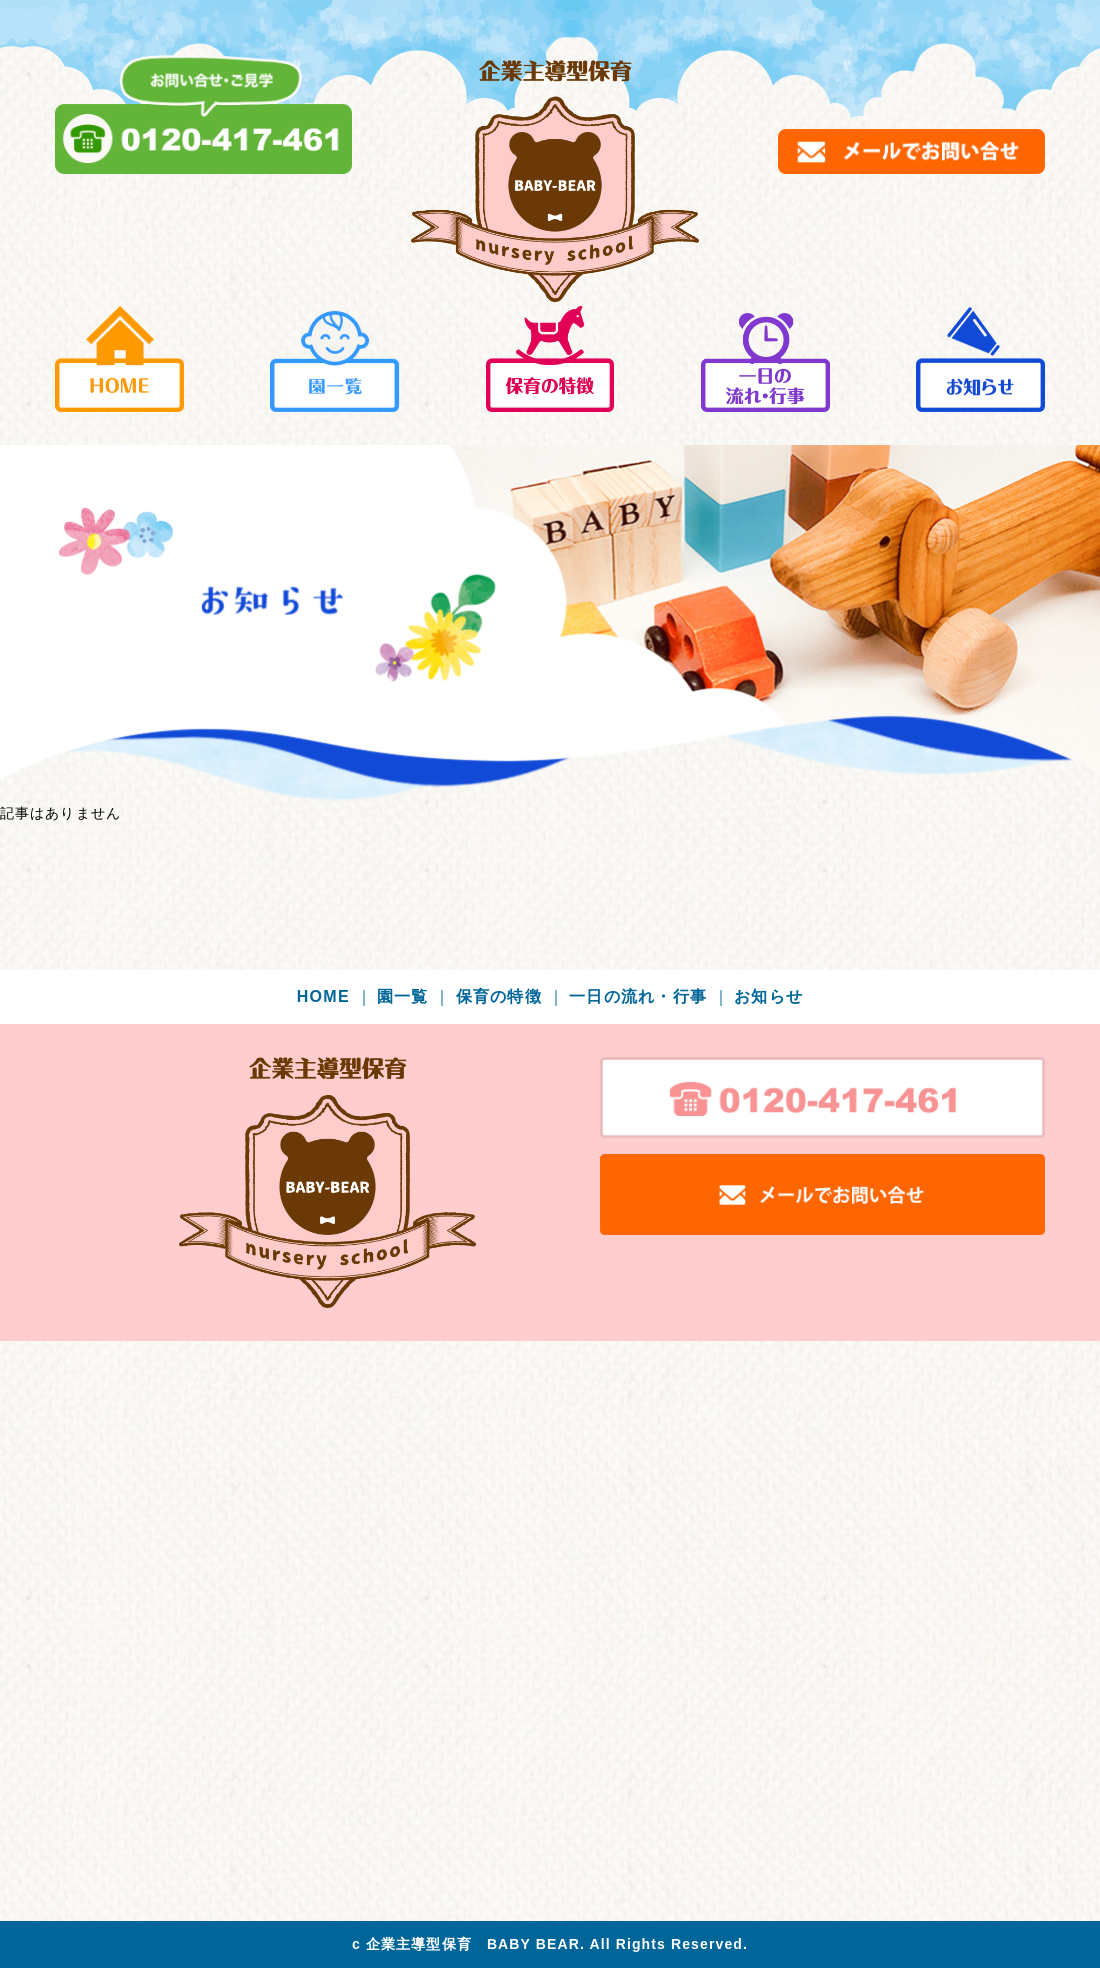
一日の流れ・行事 (649, 996)
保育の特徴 (510, 996)
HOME (335, 996)
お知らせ (768, 996)
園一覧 (414, 996)
